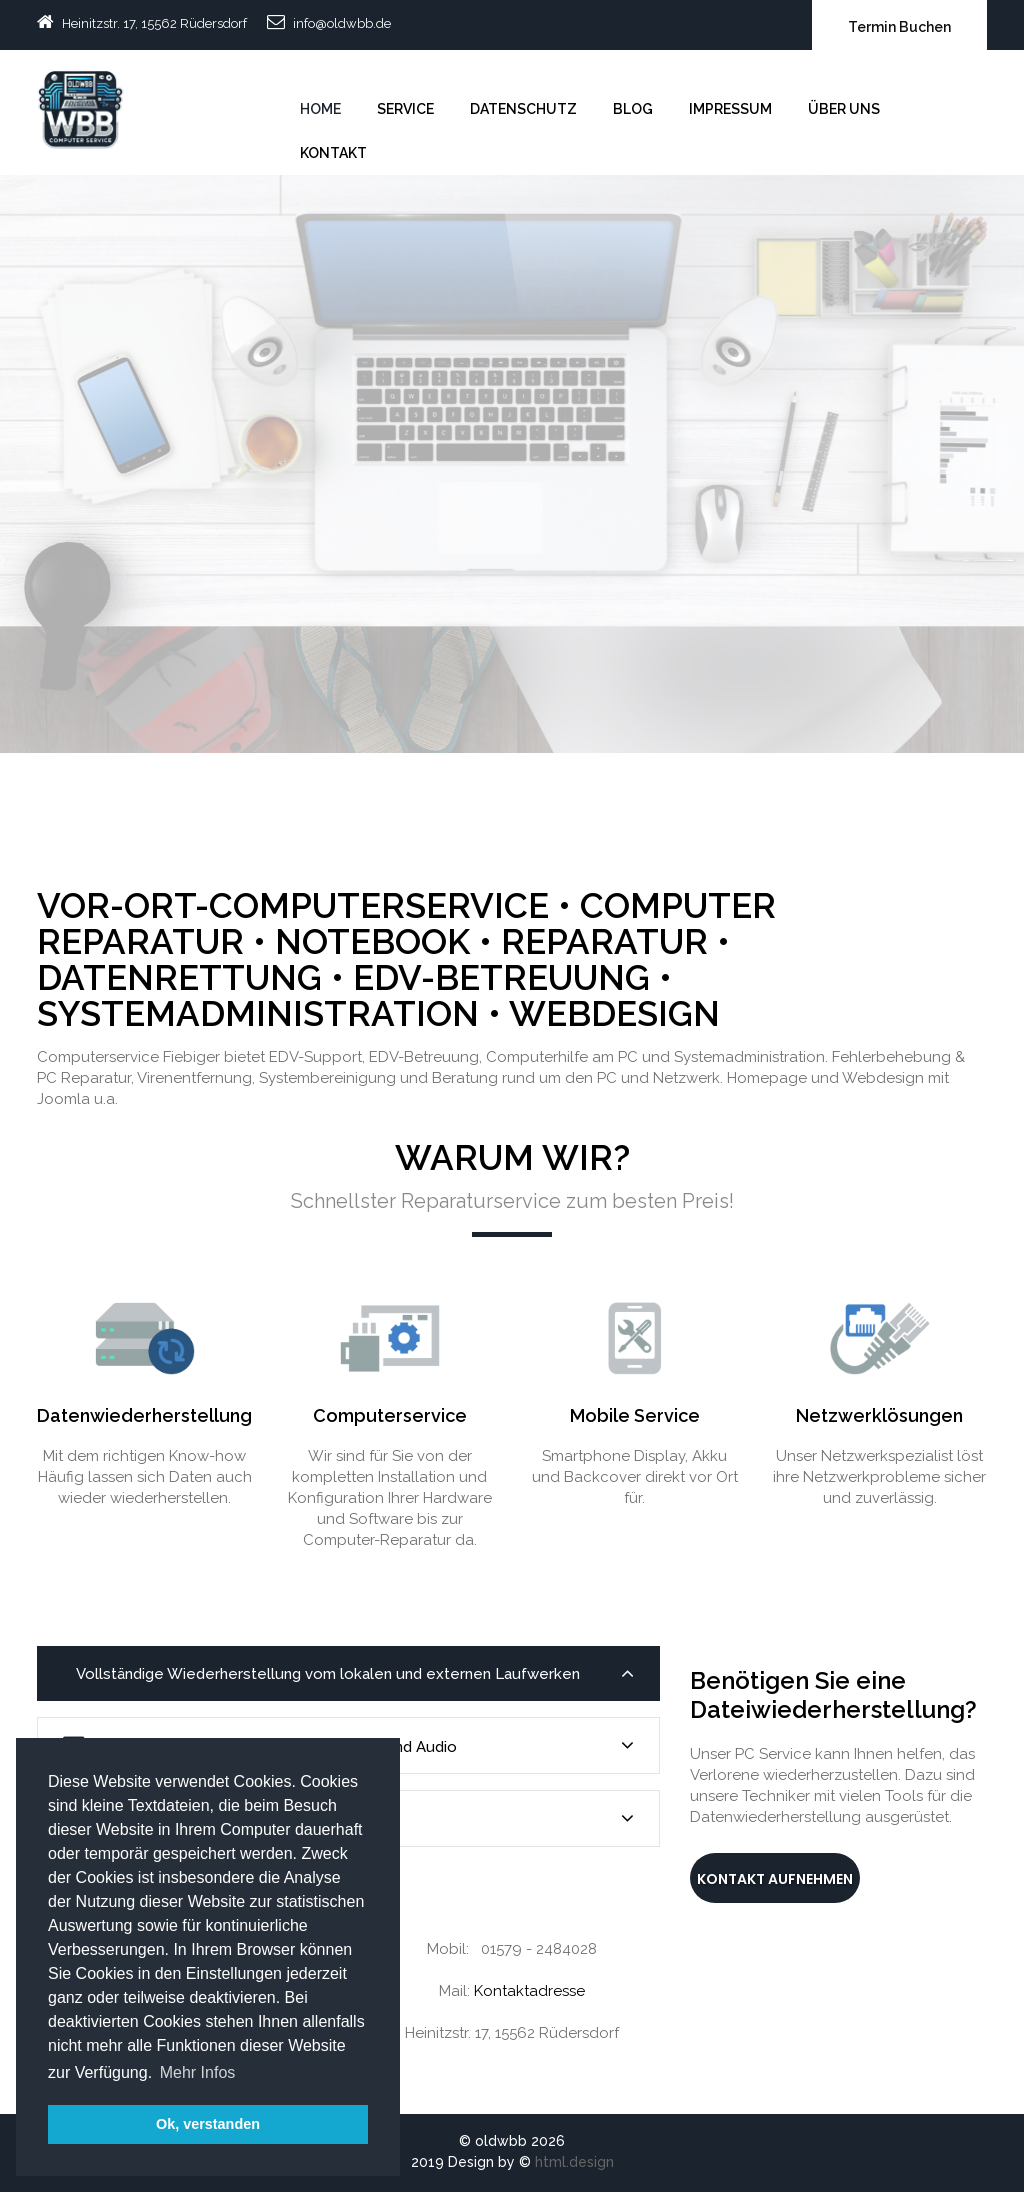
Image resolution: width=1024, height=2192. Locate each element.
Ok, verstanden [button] (208, 2124)
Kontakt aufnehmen (775, 1879)
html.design (574, 2162)
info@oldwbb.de (342, 23)
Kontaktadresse (529, 1991)
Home (320, 109)
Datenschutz (523, 109)
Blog (633, 109)
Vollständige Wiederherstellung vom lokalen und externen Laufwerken (353, 1674)
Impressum (730, 109)
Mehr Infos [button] (198, 2072)
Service (405, 109)
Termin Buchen (899, 27)
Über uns (844, 109)
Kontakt (333, 153)
